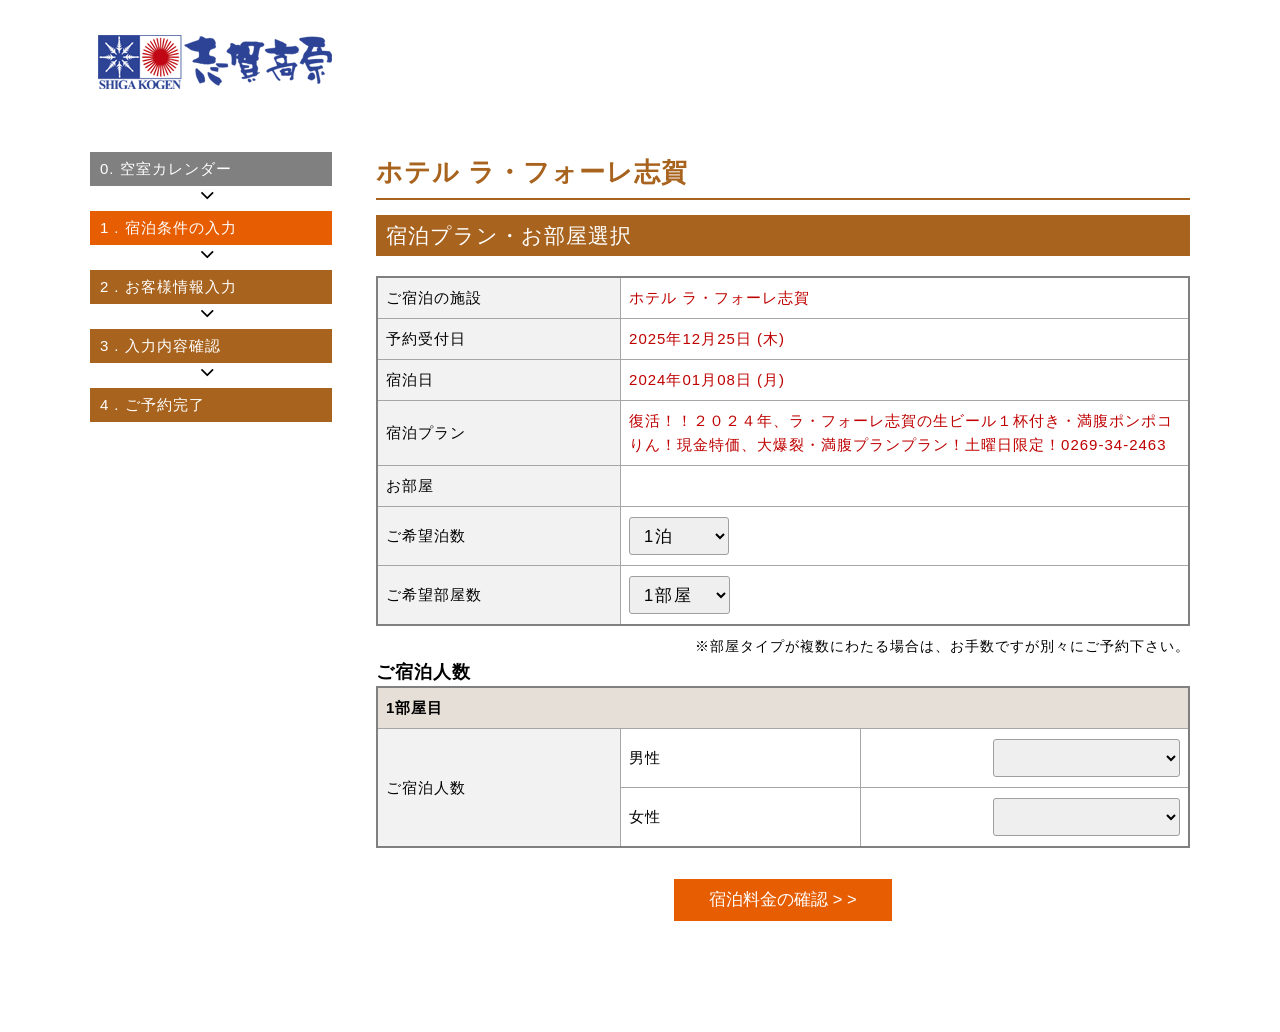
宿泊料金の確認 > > (782, 899)
